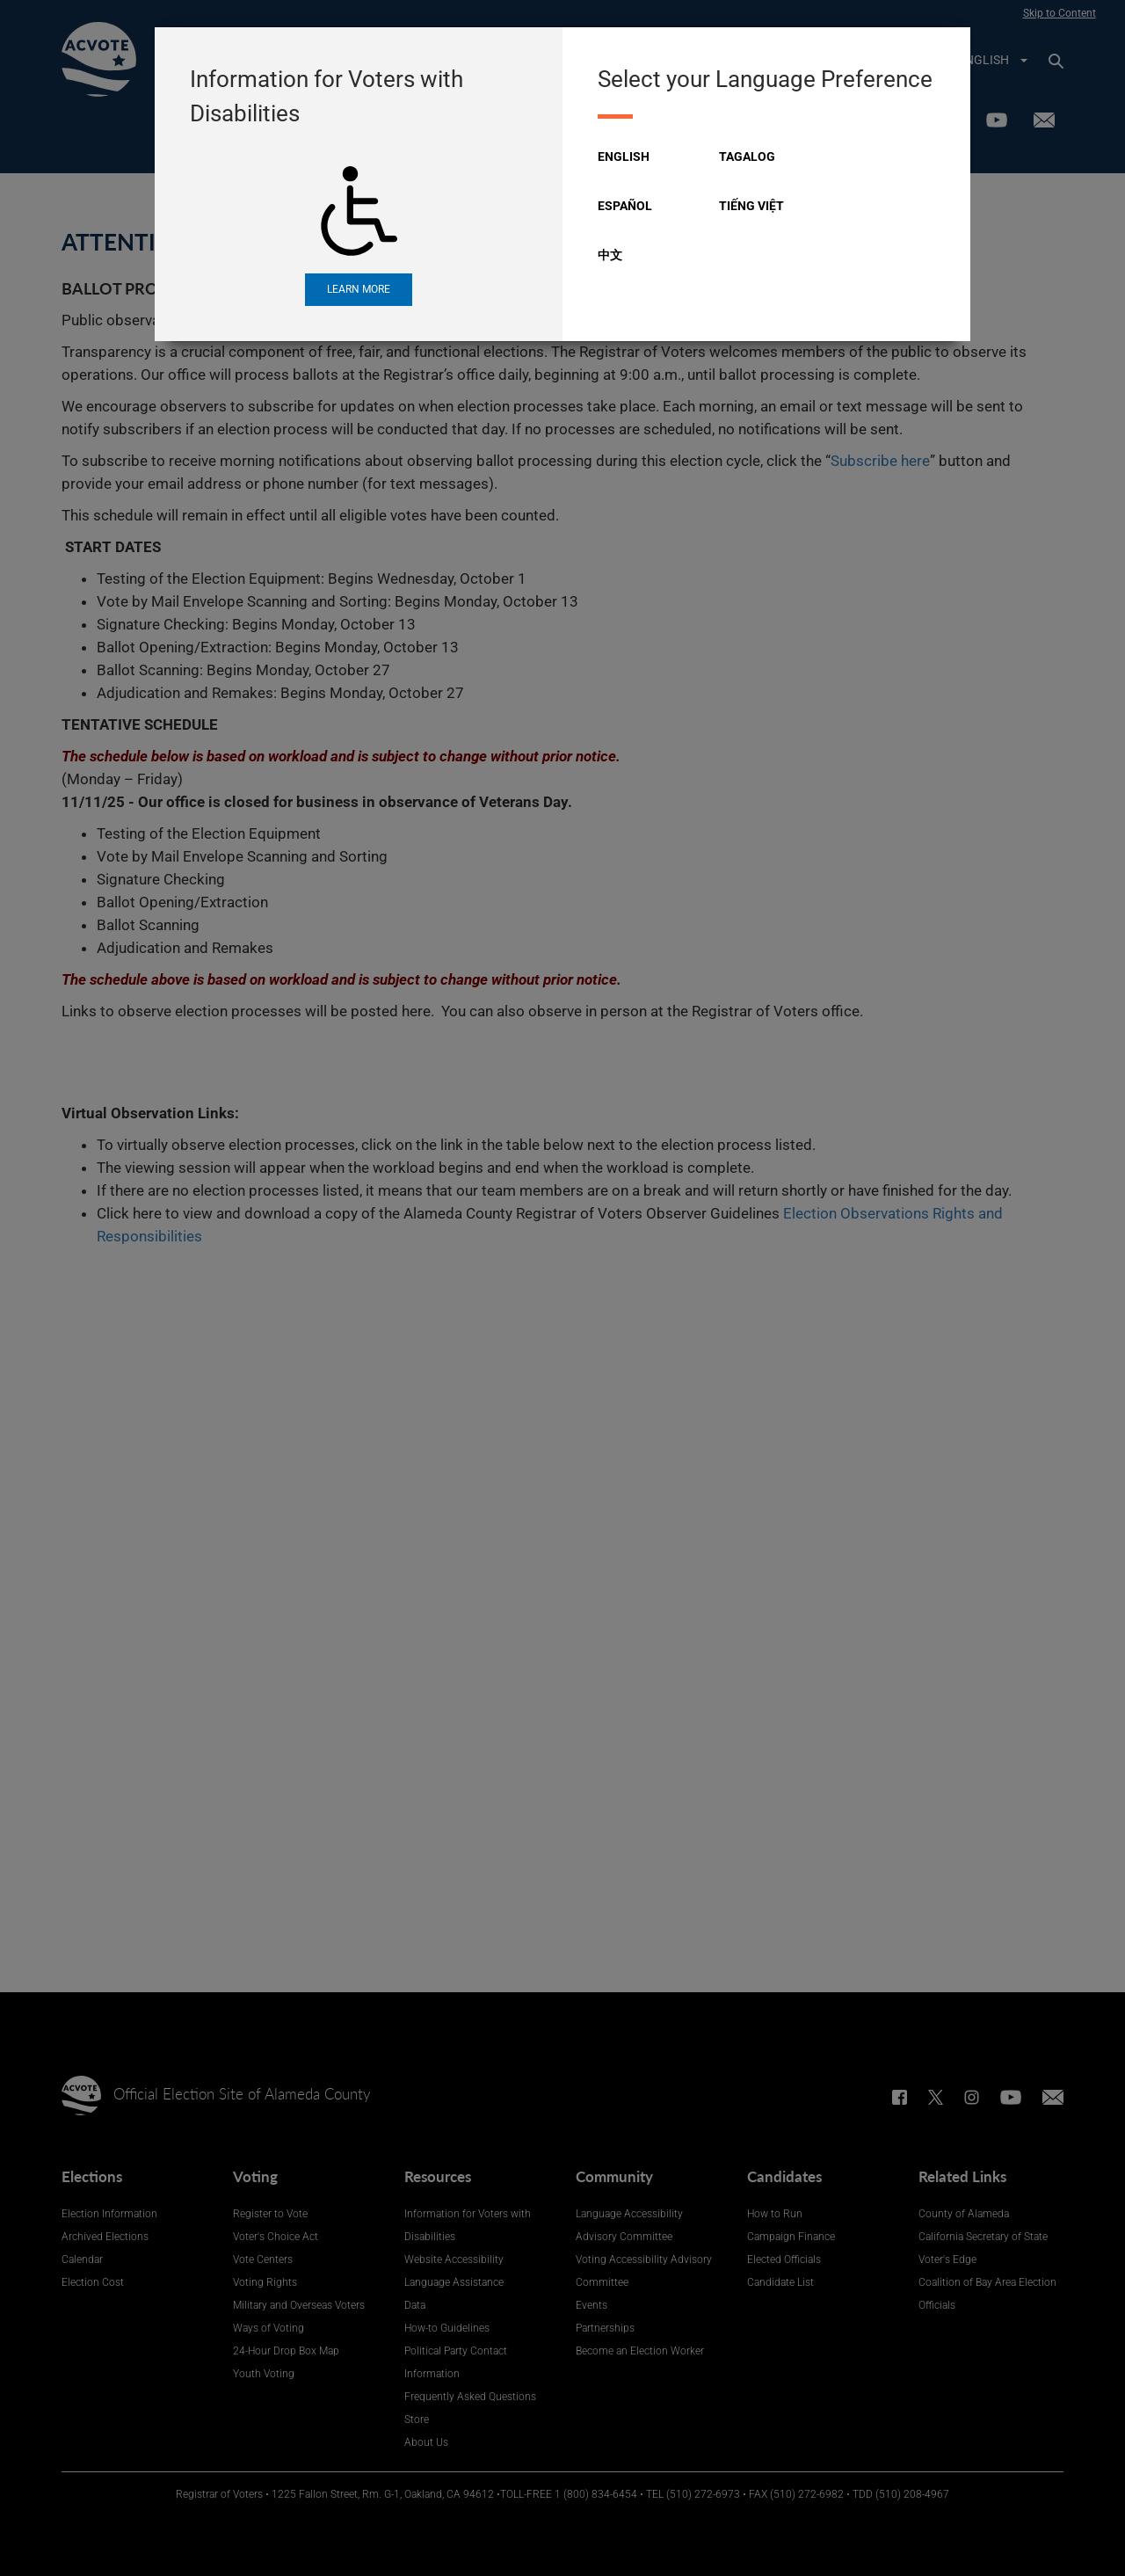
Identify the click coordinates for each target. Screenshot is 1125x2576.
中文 (610, 255)
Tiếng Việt (751, 206)
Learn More (358, 289)
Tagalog (747, 156)
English (624, 156)
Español (625, 206)
